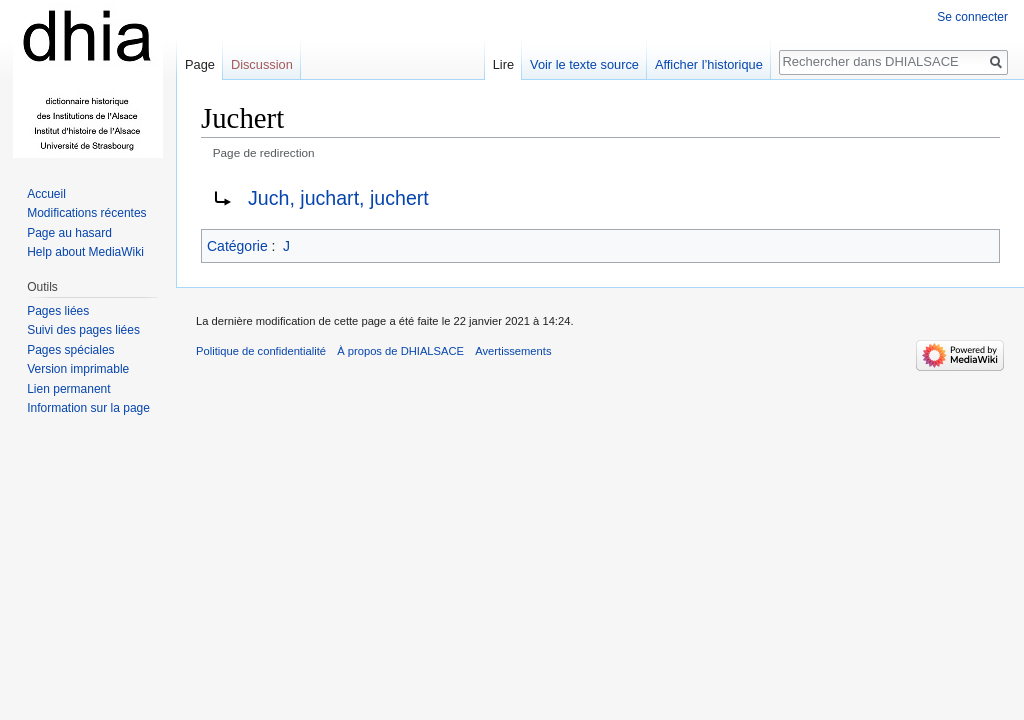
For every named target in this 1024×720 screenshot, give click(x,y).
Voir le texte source (584, 64)
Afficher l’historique (709, 64)
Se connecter (972, 17)
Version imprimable (78, 369)
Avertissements (513, 351)
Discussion (262, 64)
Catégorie (237, 246)
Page (200, 64)
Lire (503, 64)
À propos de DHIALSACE (400, 351)
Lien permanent (68, 389)
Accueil (46, 194)
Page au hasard (69, 233)
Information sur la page (88, 408)
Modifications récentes (86, 213)
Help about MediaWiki (85, 252)
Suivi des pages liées (83, 330)
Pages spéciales (70, 350)
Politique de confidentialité (261, 351)
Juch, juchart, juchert (338, 198)
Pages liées (58, 311)
